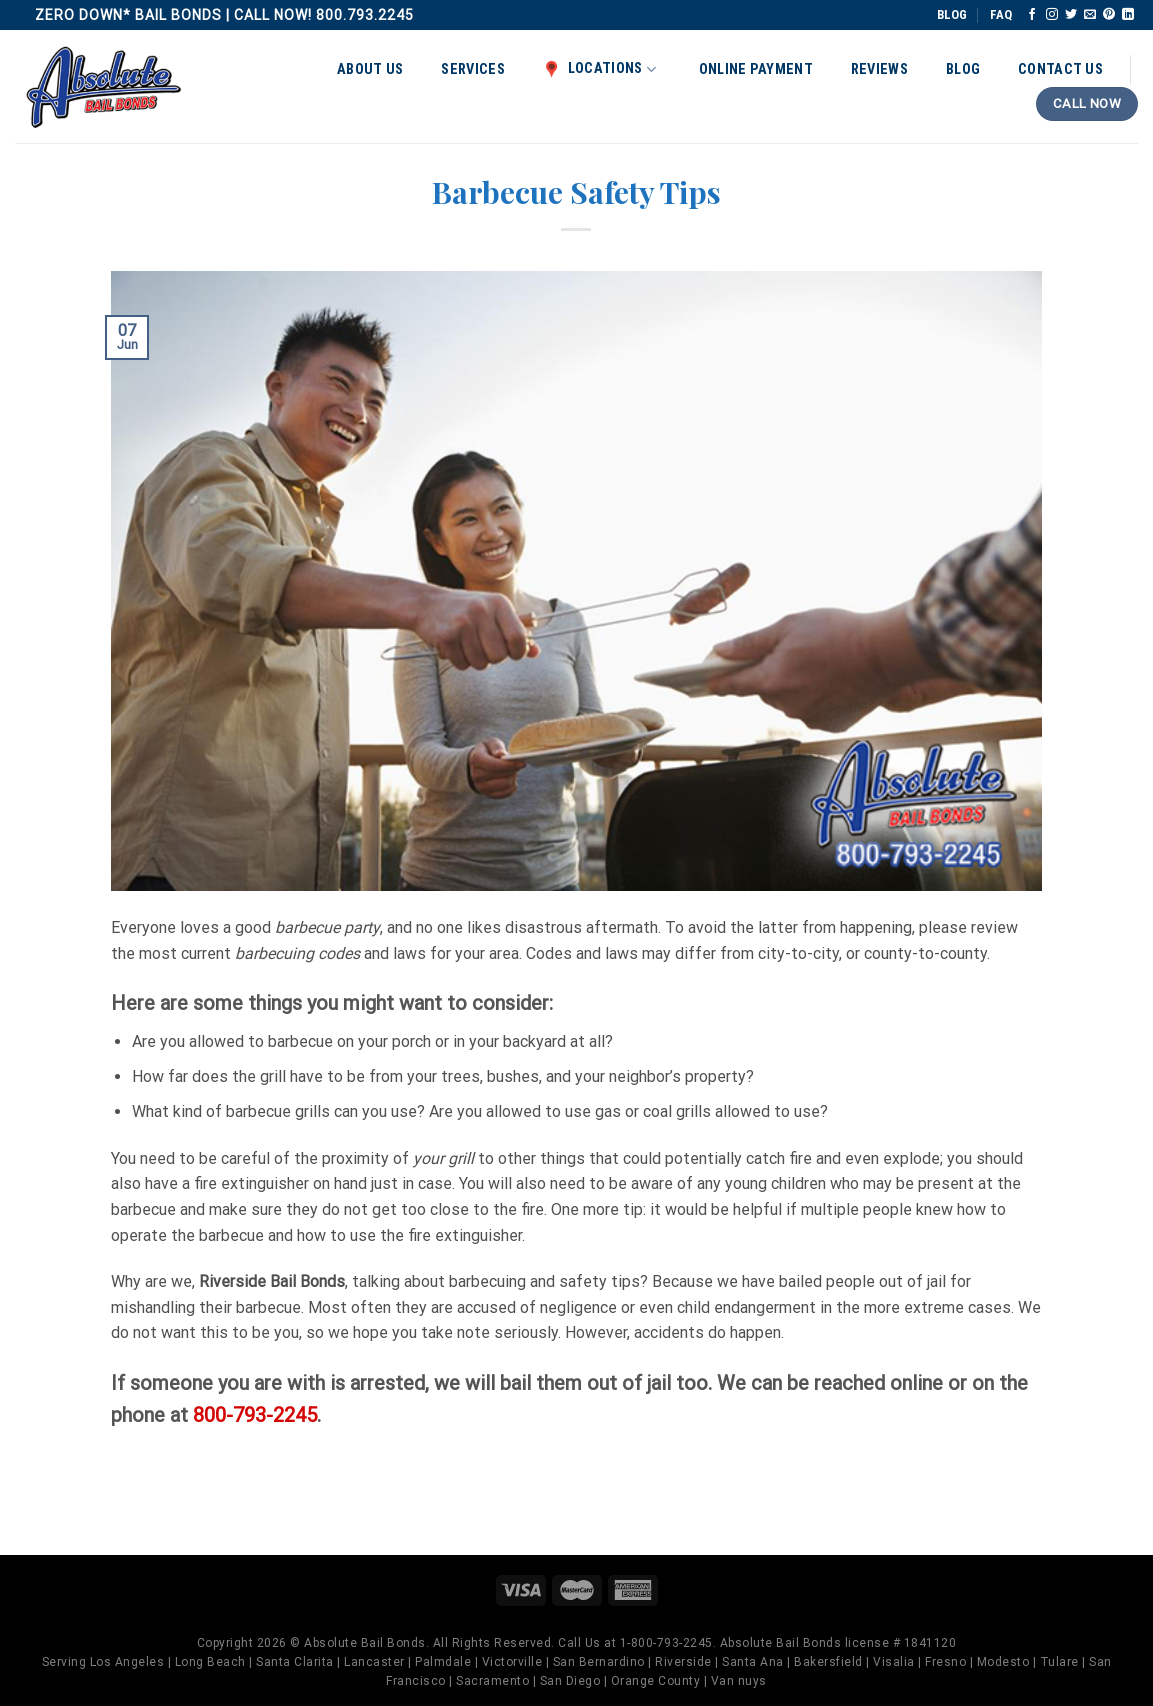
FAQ (1001, 14)
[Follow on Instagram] (1052, 15)
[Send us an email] (1090, 15)
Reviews (879, 69)
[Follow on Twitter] (1071, 15)
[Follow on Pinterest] (1109, 15)
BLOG (952, 14)
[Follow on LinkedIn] (1128, 15)
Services (472, 69)
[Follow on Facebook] (1032, 15)
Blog (963, 69)
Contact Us (1060, 69)
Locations (599, 69)
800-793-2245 (255, 1415)
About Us (370, 69)
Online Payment (756, 69)
